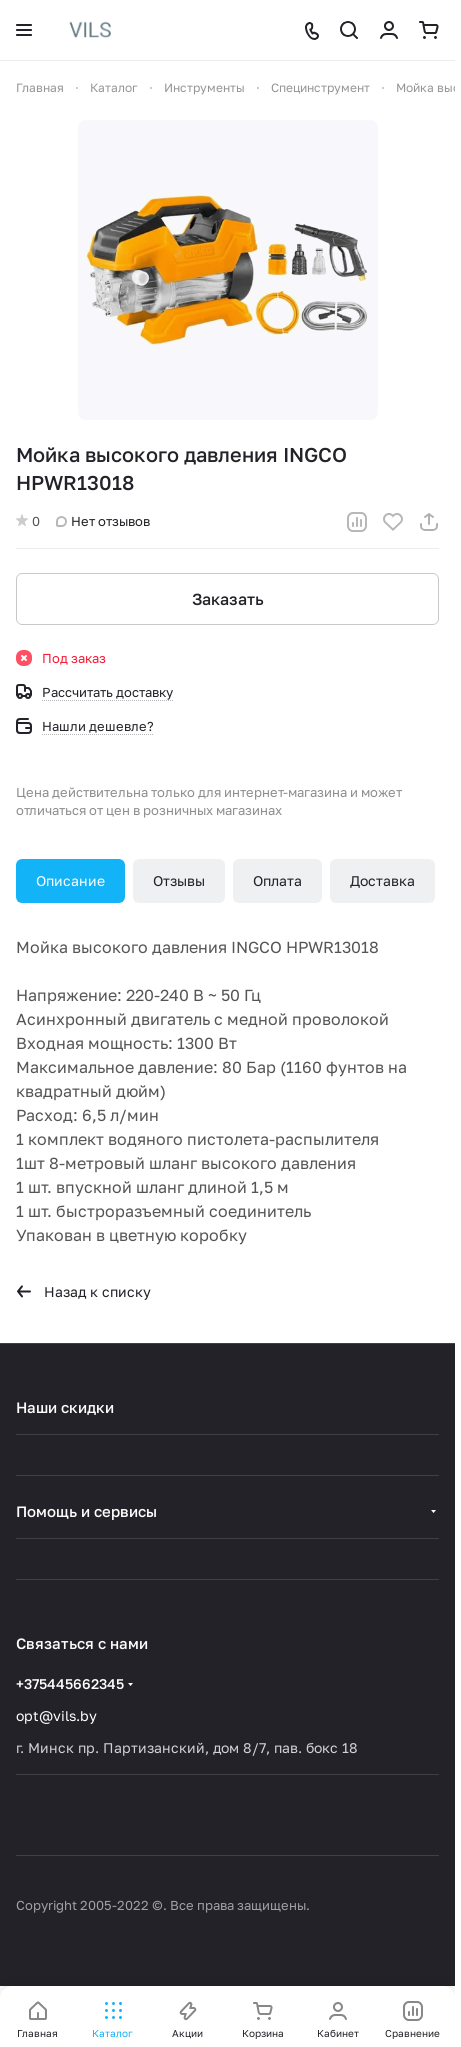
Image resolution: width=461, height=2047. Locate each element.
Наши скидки (65, 1407)
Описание (70, 880)
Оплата (277, 880)
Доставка (382, 880)
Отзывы (179, 880)
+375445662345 (70, 1683)
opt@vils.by (56, 1715)
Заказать (228, 599)
